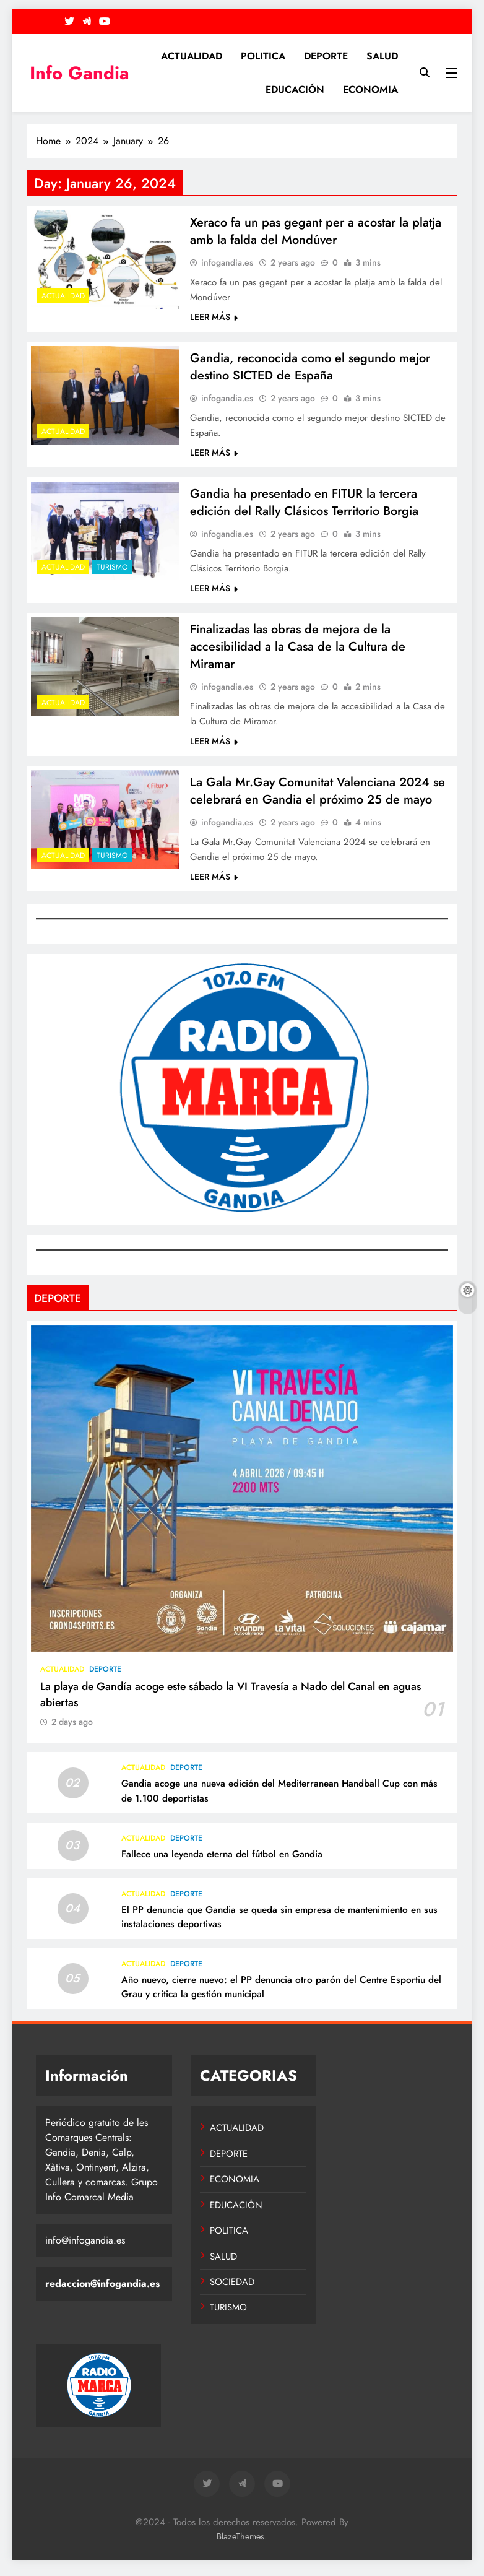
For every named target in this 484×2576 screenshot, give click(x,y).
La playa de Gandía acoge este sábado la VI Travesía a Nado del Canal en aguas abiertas (230, 1701)
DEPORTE (326, 56)
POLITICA (263, 56)
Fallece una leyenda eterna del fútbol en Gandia (221, 1861)
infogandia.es (227, 264)
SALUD (382, 56)
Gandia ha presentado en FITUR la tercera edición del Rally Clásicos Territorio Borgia (304, 505)
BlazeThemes (240, 2543)
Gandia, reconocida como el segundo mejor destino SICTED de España (310, 368)
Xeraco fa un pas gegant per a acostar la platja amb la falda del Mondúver (315, 231)
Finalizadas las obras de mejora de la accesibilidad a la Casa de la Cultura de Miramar (297, 651)
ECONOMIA (370, 89)
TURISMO (112, 569)
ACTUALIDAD (191, 56)
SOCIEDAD (232, 2289)
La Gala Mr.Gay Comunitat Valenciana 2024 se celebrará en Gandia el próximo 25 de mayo (318, 797)
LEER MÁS (214, 318)
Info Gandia (79, 73)
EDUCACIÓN (295, 89)
